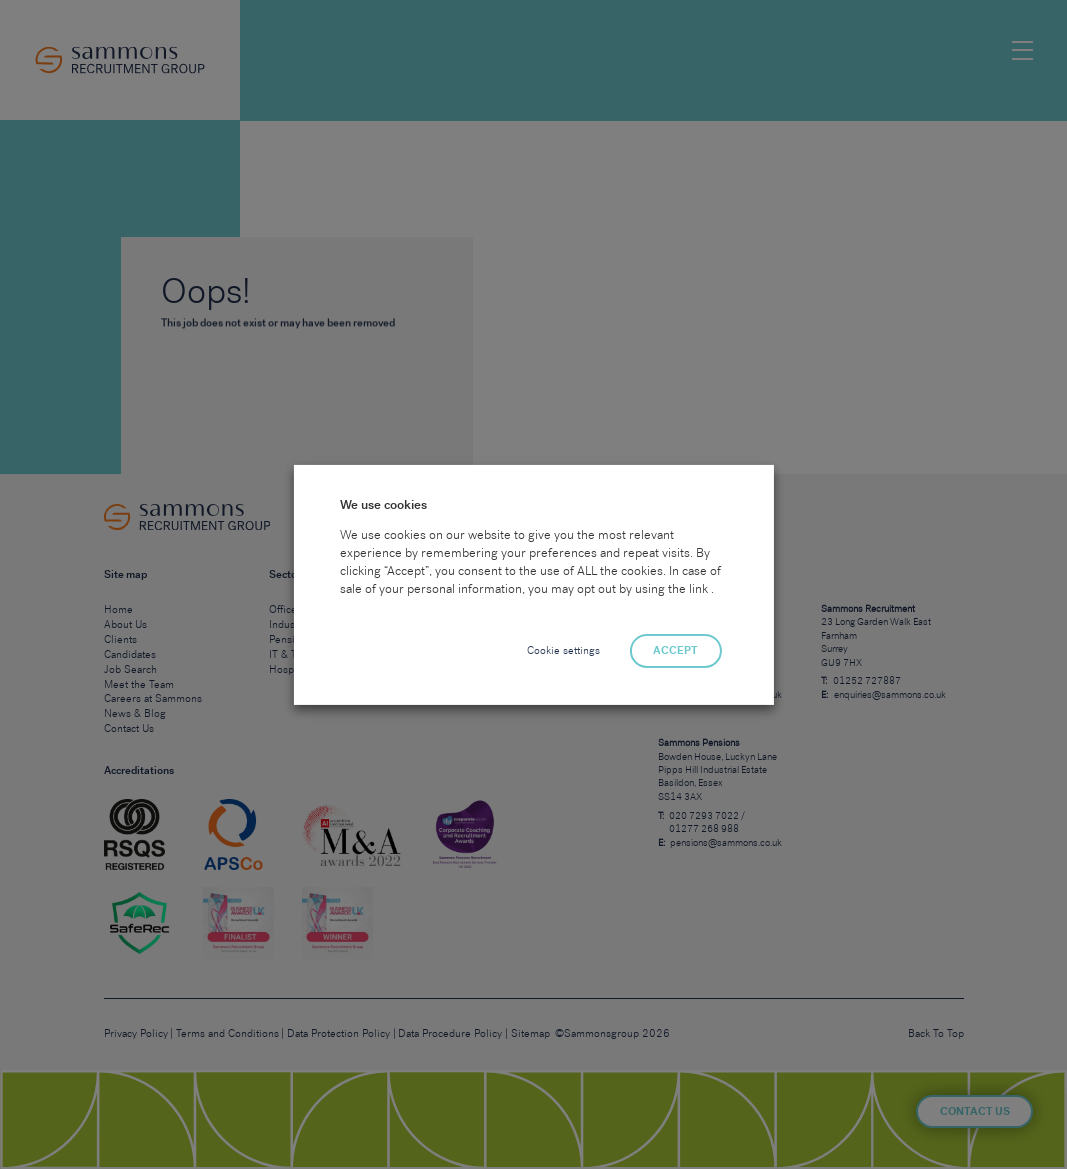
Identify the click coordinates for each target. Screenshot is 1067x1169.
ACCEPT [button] (675, 650)
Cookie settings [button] (563, 650)
